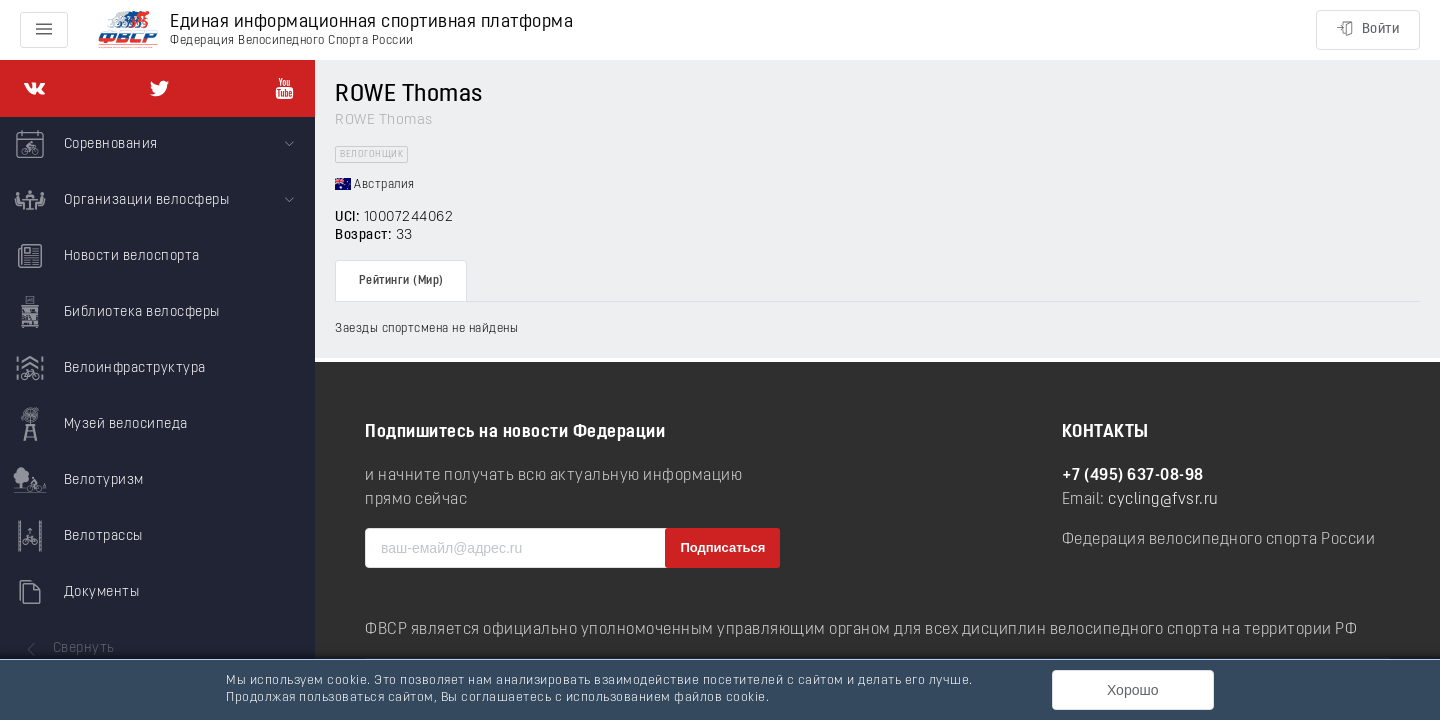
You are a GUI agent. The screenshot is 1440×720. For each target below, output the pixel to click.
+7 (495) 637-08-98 (1133, 476)
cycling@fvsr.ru (1163, 500)
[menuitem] (157, 145)
